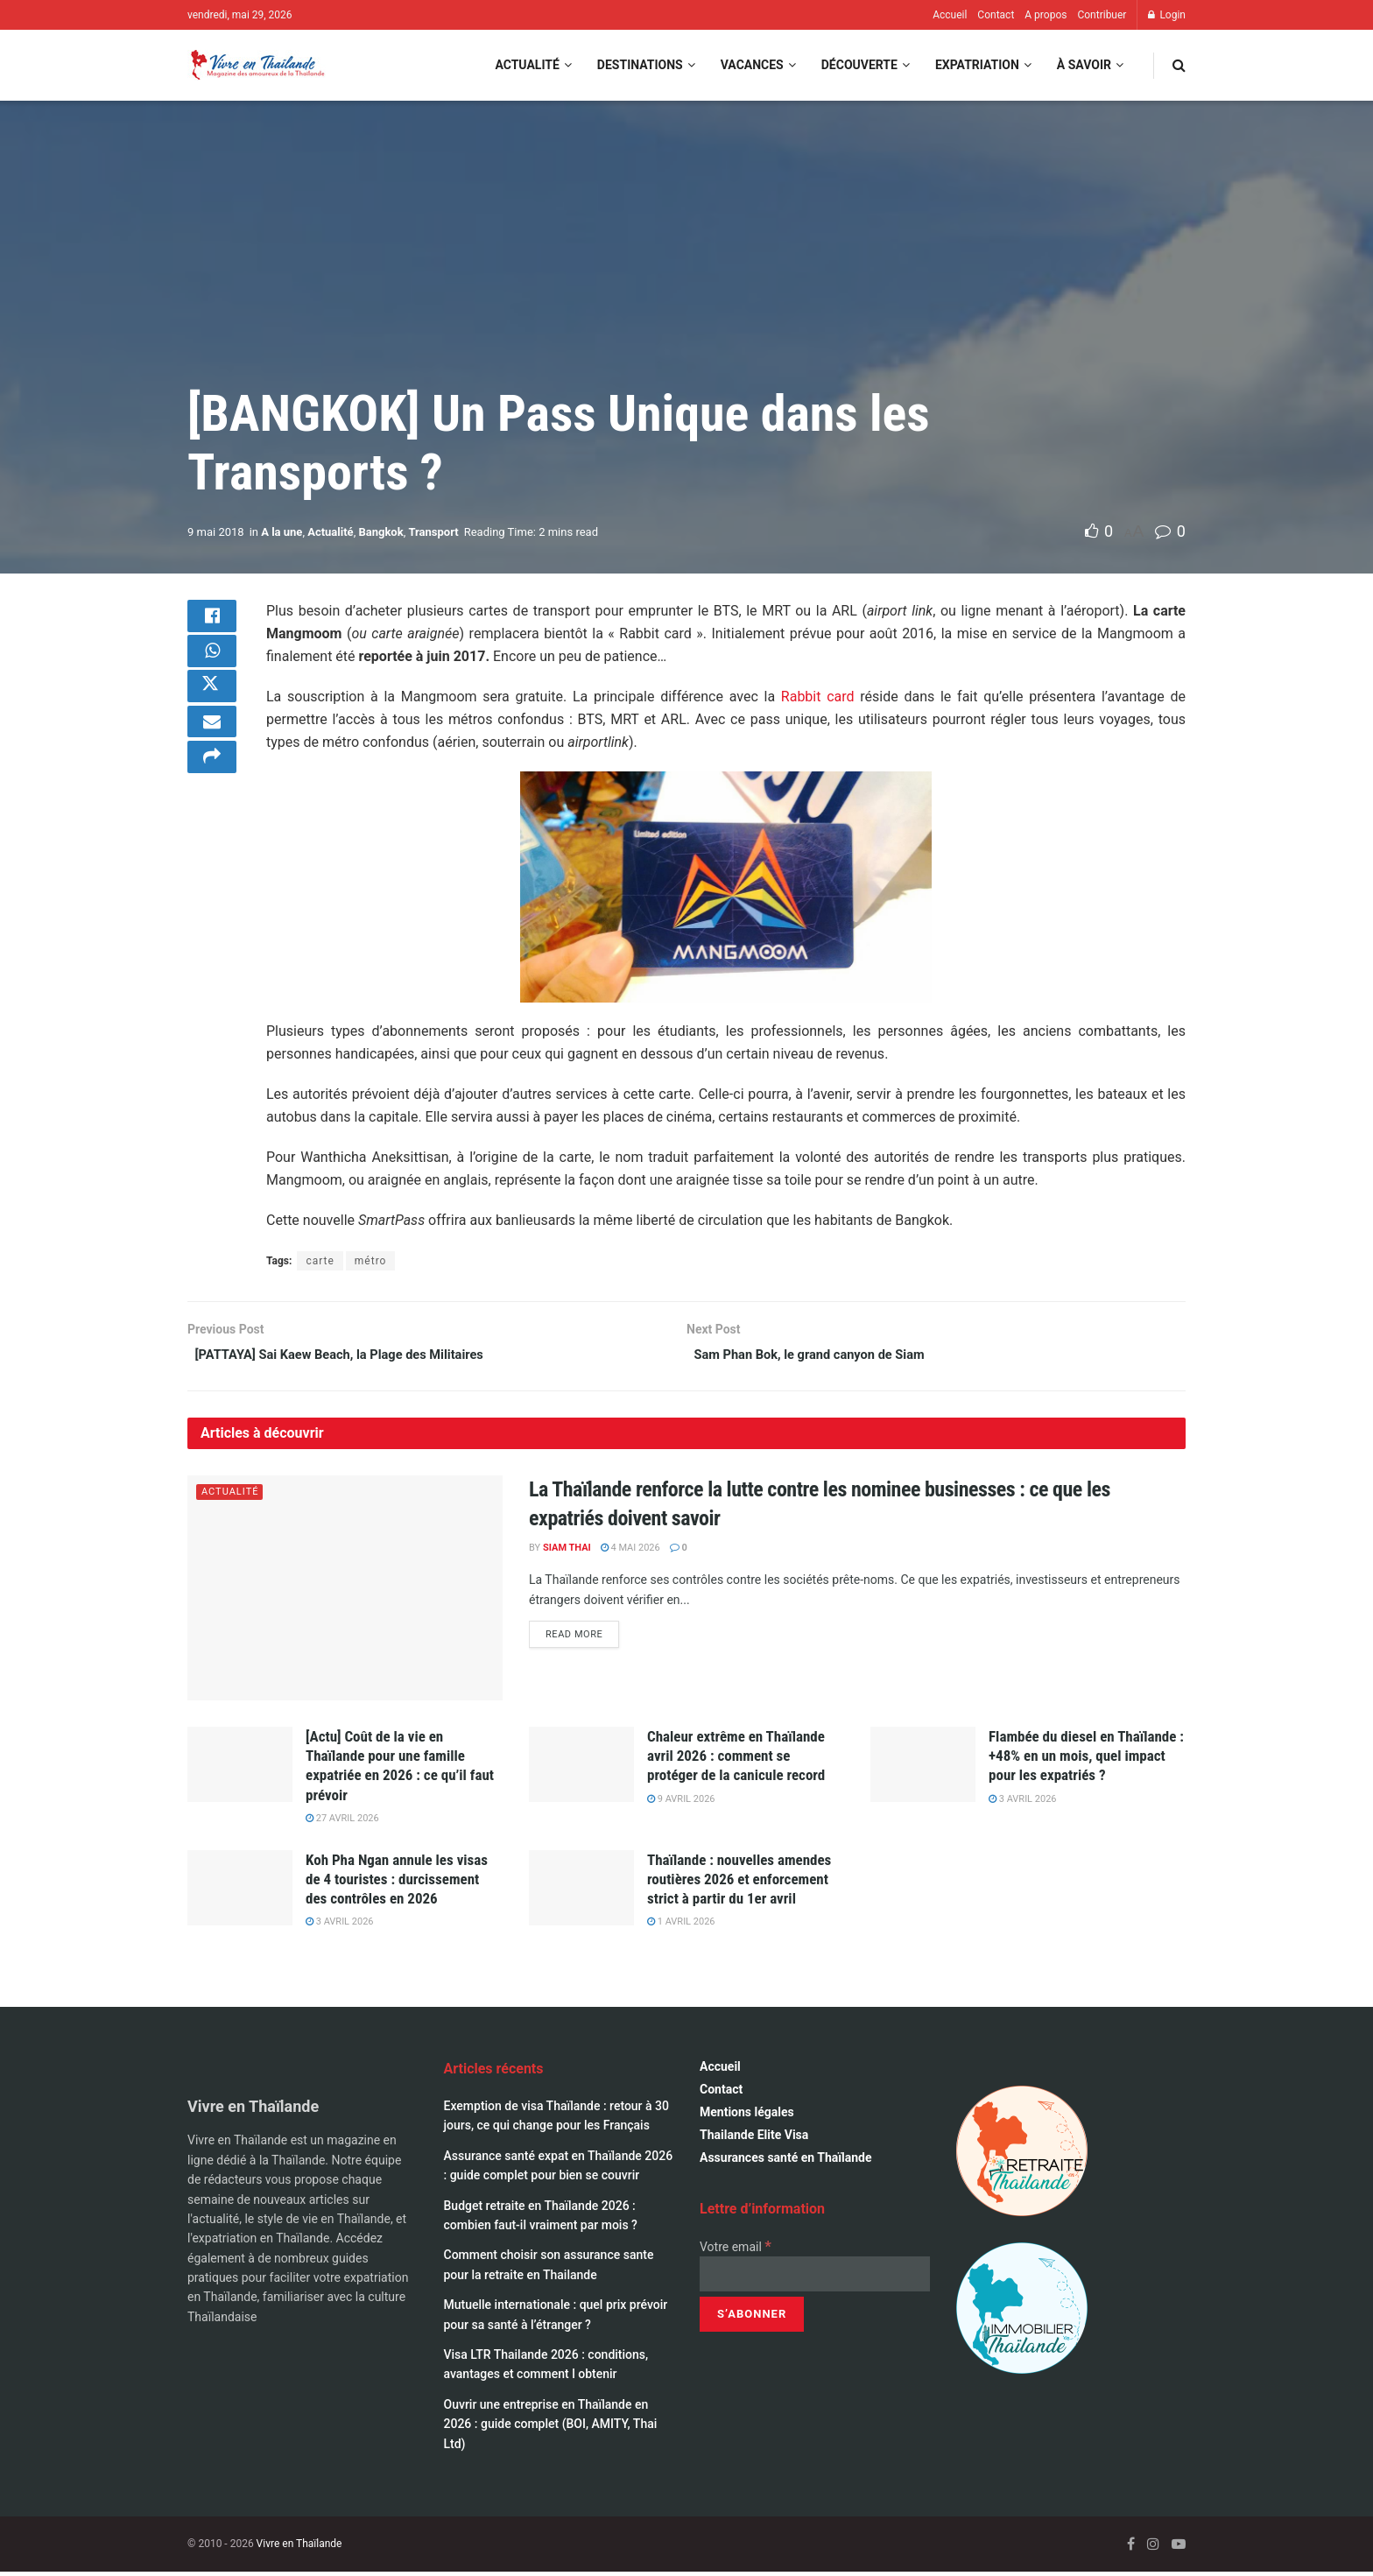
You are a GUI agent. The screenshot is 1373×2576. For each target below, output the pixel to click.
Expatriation (977, 65)
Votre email (735, 2250)
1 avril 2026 (681, 1926)
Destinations (640, 65)
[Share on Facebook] (211, 621)
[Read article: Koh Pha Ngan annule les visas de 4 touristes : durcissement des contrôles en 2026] (239, 1891)
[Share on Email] (211, 747)
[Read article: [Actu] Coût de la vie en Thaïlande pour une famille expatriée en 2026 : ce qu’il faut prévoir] (239, 1768)
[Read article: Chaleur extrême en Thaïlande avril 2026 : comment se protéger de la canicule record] (581, 1768)
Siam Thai (567, 1551)
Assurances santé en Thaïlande (786, 2161)
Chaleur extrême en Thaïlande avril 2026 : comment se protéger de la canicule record (736, 1760)
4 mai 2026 (630, 1551)
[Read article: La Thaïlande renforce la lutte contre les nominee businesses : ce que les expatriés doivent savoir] (345, 1591)
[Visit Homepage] (256, 65)
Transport (433, 531)
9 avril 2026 (681, 1802)
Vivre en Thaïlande (299, 2547)
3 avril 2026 (1023, 1802)
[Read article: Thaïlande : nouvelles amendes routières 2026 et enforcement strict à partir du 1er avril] (581, 1891)
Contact (995, 15)
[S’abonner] (752, 2318)
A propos (1045, 15)
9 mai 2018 (215, 531)
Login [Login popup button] (1167, 15)
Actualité (527, 65)
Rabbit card (818, 696)
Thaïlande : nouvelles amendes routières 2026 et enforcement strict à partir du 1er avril (739, 1883)
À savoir (1084, 65)
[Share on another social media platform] (211, 789)
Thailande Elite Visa (754, 2138)
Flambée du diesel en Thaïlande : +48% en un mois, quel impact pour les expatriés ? (1086, 1760)
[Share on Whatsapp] (211, 663)
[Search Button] (1179, 65)
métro (371, 1261)
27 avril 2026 (342, 1821)
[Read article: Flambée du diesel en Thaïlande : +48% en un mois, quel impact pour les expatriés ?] (922, 1768)
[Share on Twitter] (211, 705)
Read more (582, 1636)
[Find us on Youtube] (1179, 2547)
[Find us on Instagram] (1153, 2547)
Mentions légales (747, 2115)
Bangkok (380, 531)
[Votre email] (815, 2278)
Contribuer (1101, 15)
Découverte (859, 65)
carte (320, 1261)
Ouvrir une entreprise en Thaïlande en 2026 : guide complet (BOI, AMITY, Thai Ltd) (551, 2427)
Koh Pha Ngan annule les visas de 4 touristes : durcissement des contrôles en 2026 (397, 1883)
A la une (281, 531)
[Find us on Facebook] (1131, 2547)
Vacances (752, 65)
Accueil (950, 15)
